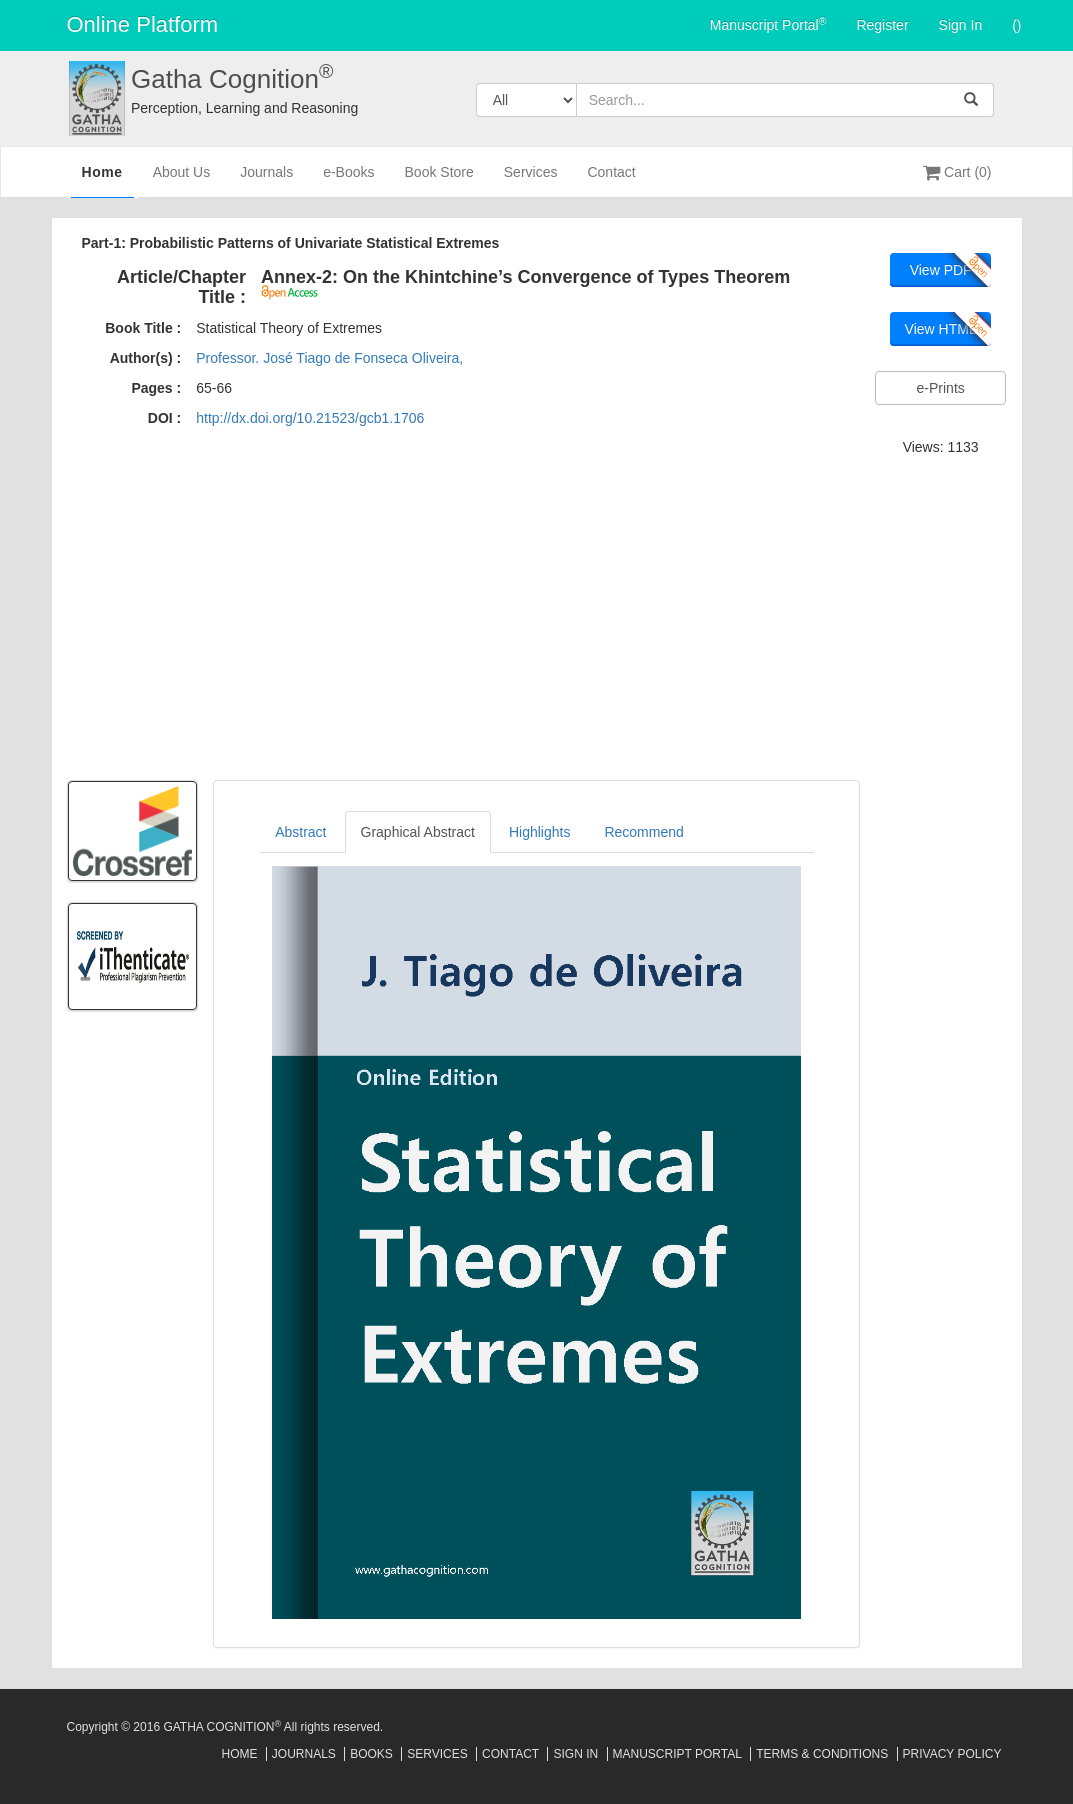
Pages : (156, 388)
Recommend (643, 832)
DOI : (164, 418)
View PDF (941, 270)
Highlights (539, 832)
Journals (266, 180)
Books (371, 1754)
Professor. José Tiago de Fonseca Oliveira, (329, 358)
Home (102, 179)
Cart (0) (957, 172)
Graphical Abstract (418, 832)
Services (531, 180)
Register (882, 25)
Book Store (439, 180)
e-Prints (941, 388)
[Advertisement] (537, 615)
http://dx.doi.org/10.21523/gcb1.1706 (310, 418)
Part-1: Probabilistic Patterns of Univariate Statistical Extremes (291, 243)
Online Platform (143, 24)
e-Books (348, 180)
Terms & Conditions (822, 1754)
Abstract (300, 832)
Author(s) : (146, 358)
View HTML (941, 329)
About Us (182, 180)
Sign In (961, 25)
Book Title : (143, 328)
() (1016, 25)
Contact (611, 180)
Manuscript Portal (768, 24)
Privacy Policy (952, 1754)
